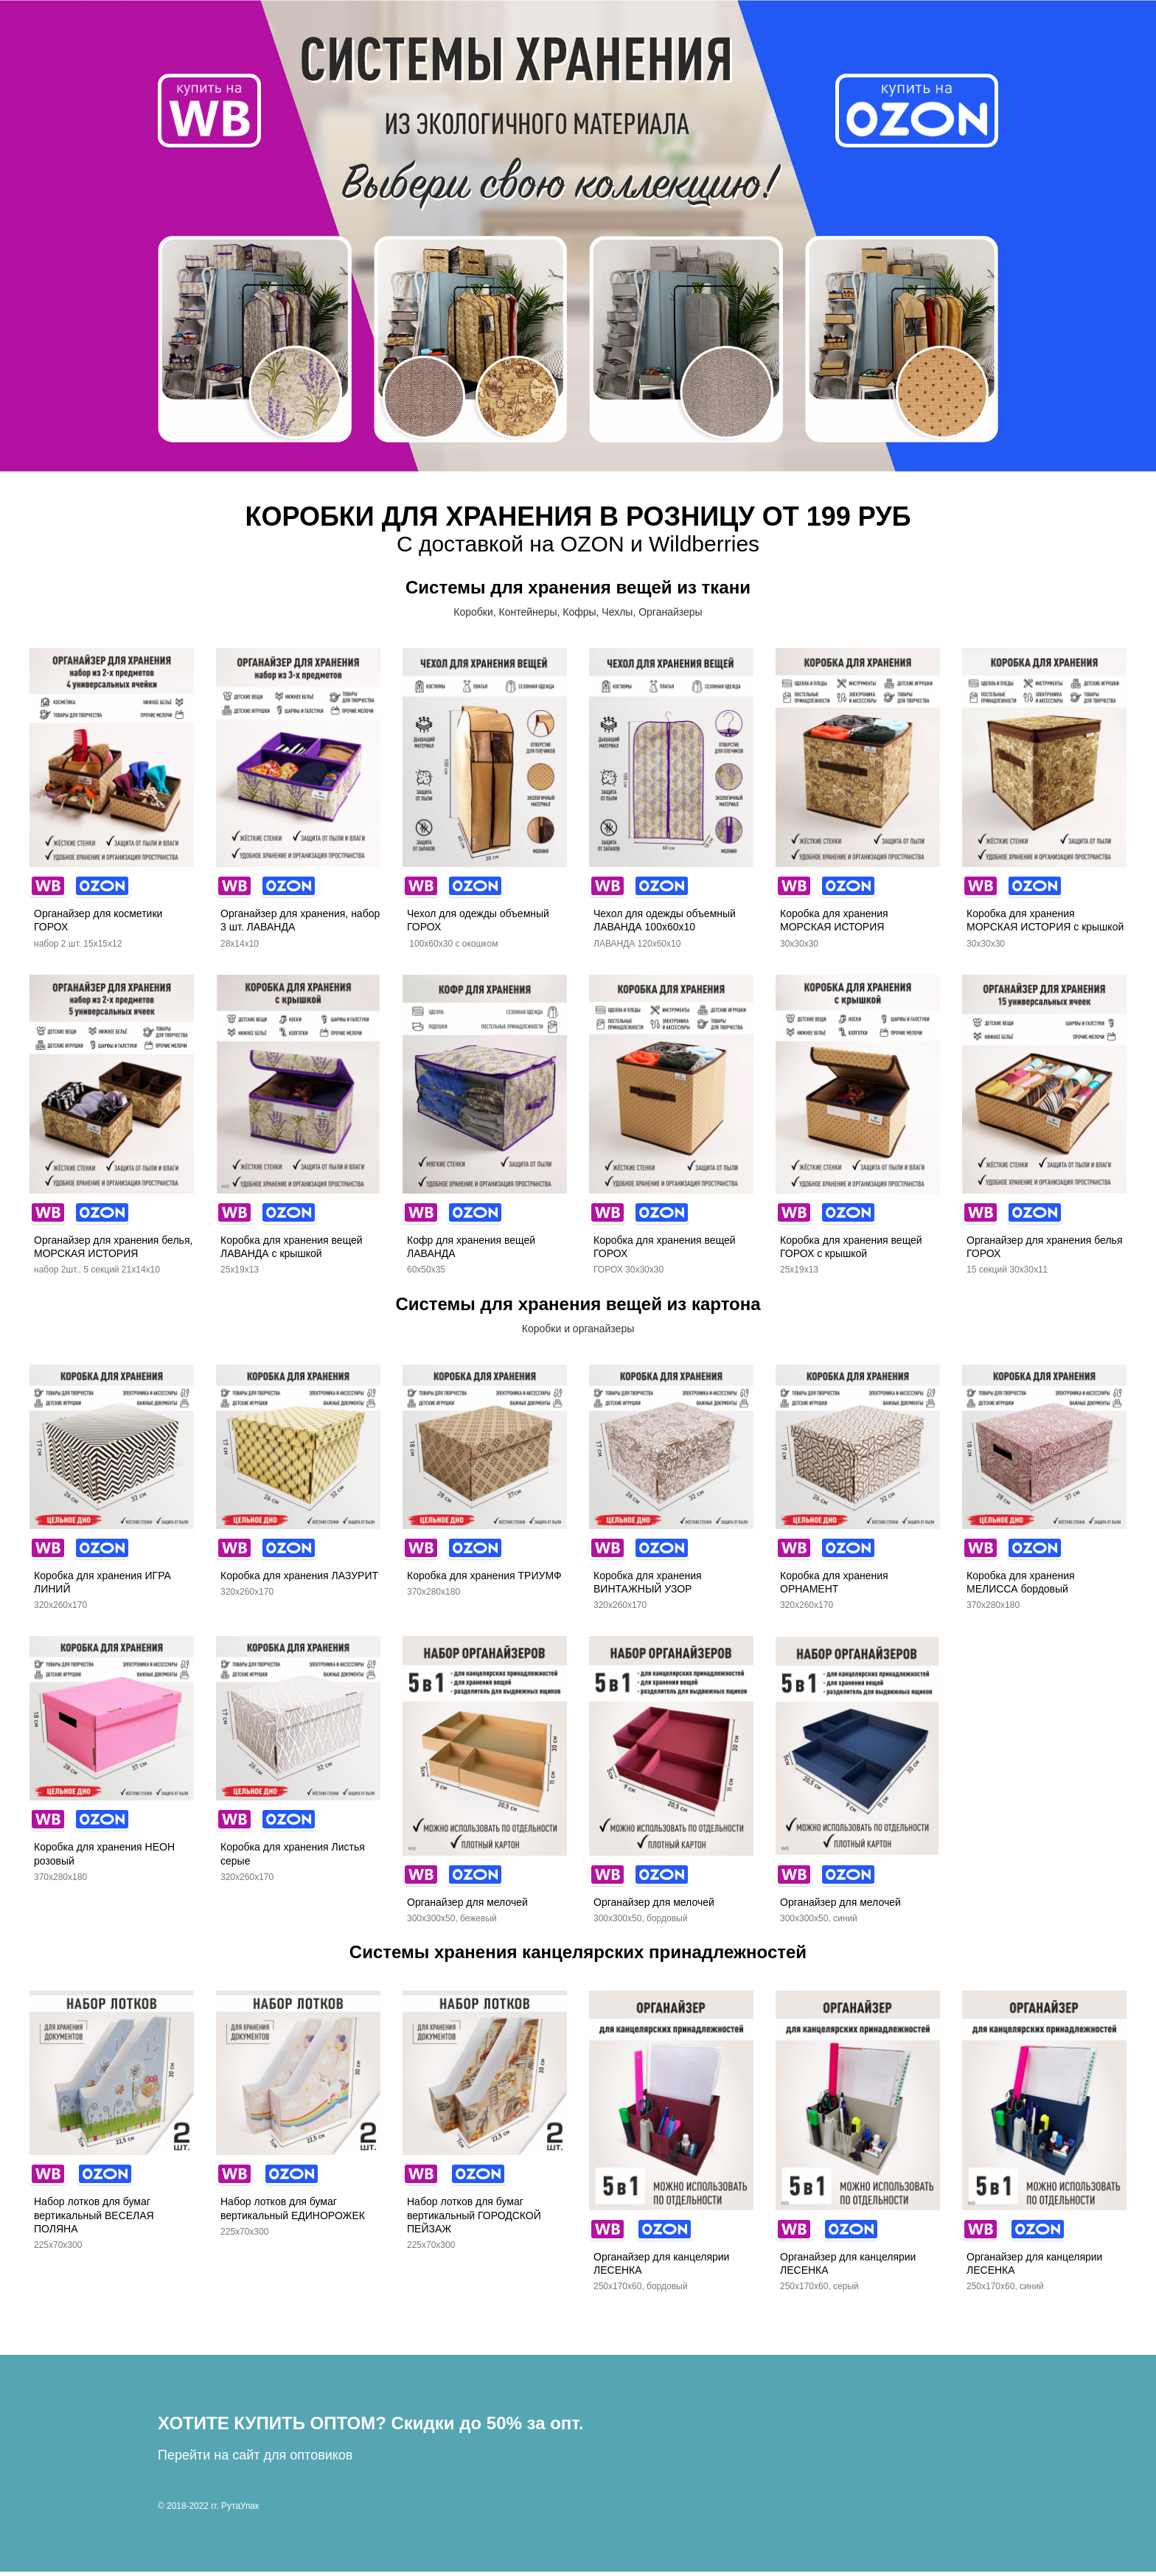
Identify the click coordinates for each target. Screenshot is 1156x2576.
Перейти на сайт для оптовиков (255, 2459)
